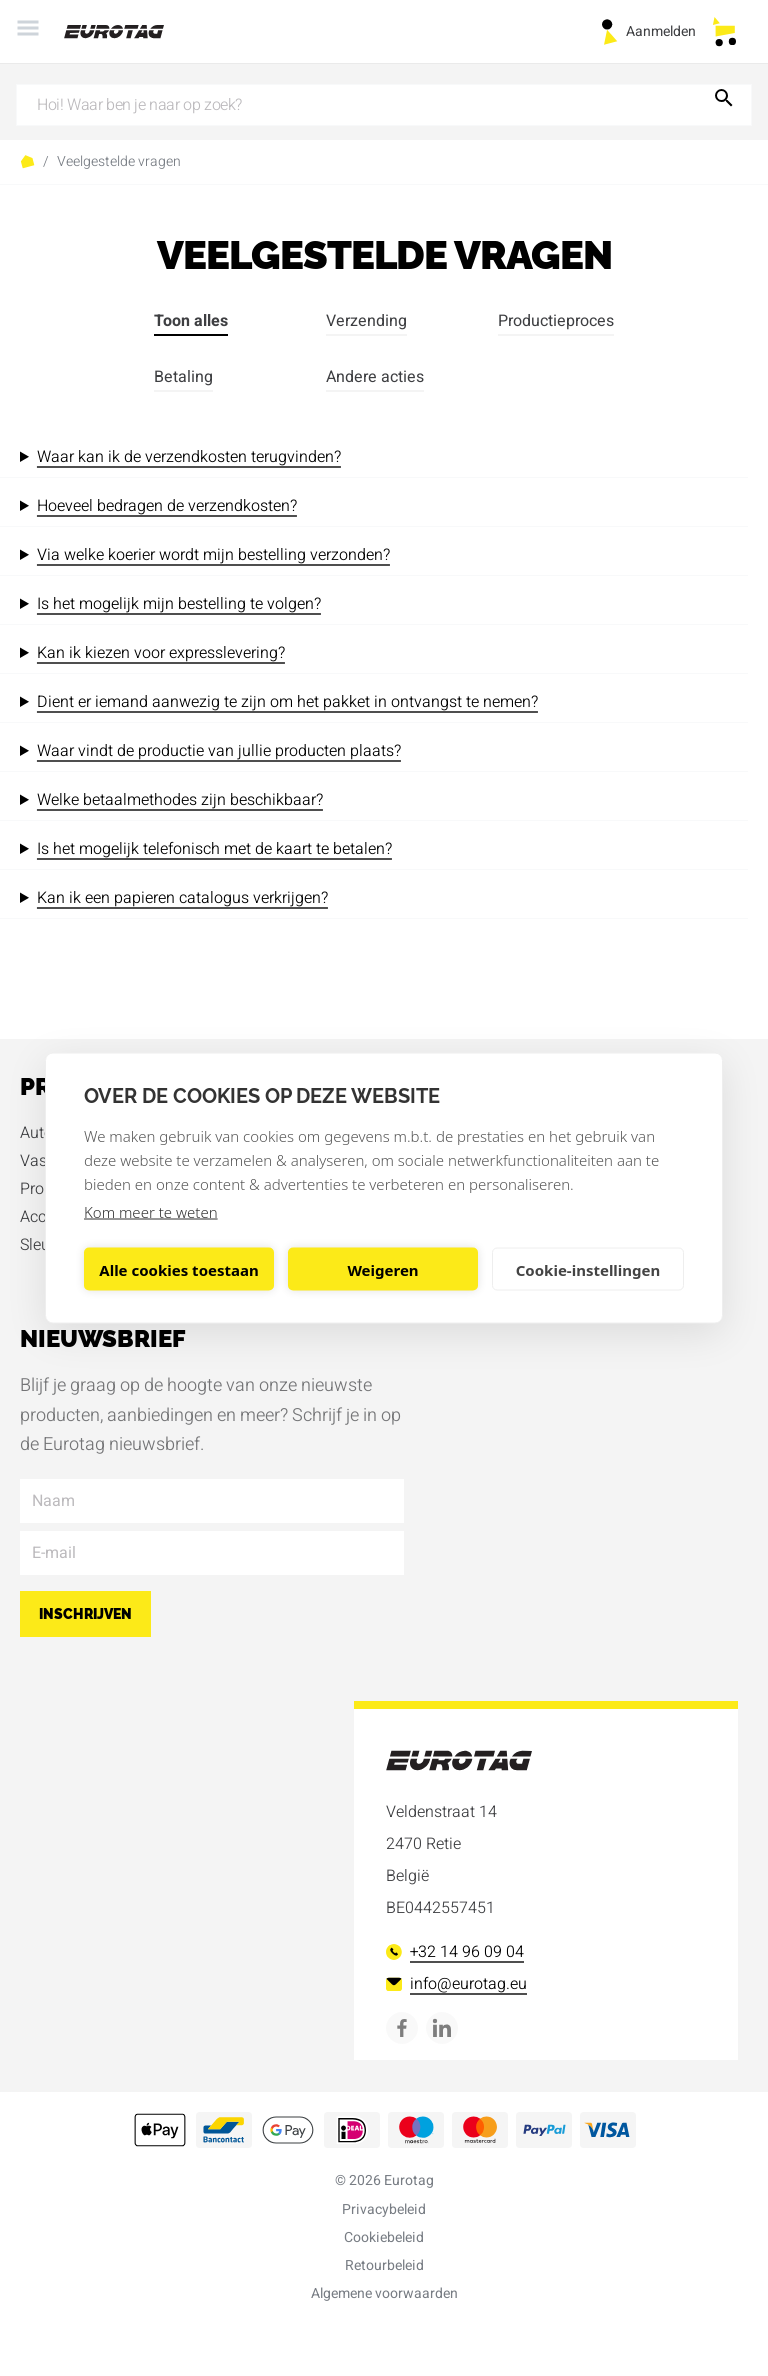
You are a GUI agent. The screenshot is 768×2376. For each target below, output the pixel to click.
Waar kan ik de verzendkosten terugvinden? (189, 457)
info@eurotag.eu (456, 1984)
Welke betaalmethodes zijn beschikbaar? (180, 800)
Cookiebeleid (384, 2237)
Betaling (183, 377)
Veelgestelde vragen (119, 162)
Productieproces (556, 321)
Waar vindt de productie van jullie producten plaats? (219, 751)
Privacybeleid (384, 2209)
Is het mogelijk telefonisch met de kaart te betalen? (214, 849)
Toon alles (191, 321)
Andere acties (375, 377)
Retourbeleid (384, 2265)
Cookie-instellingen (588, 1269)
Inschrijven (85, 1614)
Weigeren (382, 1269)
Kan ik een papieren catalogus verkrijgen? (182, 898)
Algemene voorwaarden (384, 2293)
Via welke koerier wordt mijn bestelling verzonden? (213, 555)
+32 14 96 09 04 (455, 1952)
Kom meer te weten (151, 1212)
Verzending (366, 321)
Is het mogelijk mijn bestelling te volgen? (179, 604)
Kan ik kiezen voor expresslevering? (161, 653)
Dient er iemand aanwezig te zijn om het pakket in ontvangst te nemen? (287, 702)
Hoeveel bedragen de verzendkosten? (167, 506)
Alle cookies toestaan (178, 1269)
